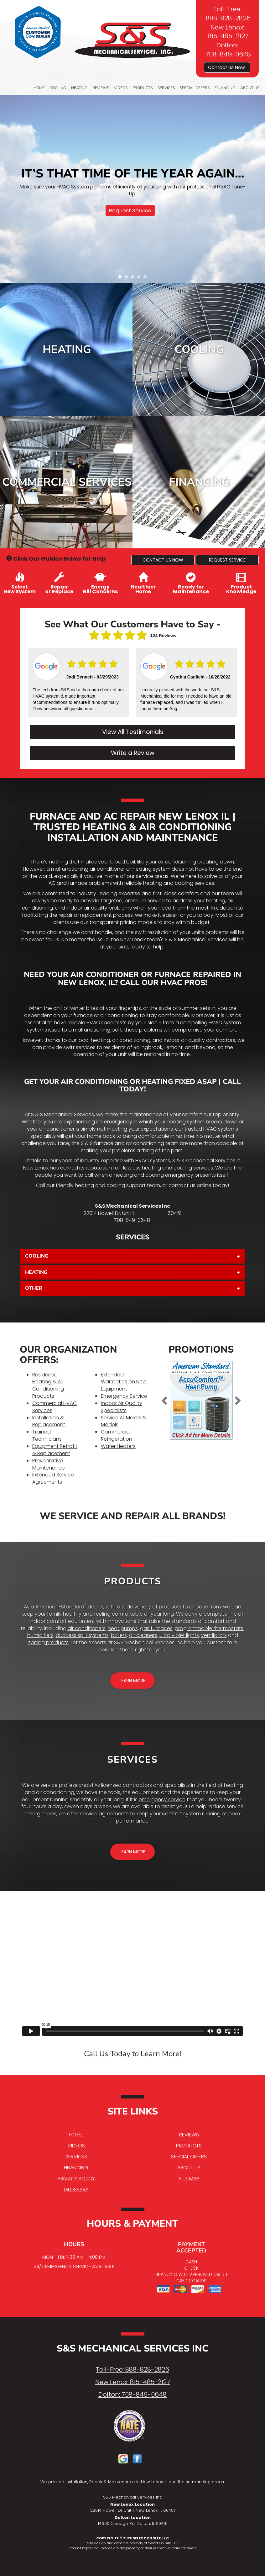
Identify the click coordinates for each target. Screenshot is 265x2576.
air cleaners (143, 1635)
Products (142, 87)
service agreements (104, 1813)
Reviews (100, 87)
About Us (249, 87)
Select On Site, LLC (151, 2538)
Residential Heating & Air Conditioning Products (48, 1385)
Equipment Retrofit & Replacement (54, 1450)
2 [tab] (128, 278)
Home (39, 87)
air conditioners (87, 1628)
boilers (119, 1635)
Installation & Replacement (48, 1421)
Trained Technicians (47, 1435)
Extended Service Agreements (53, 1478)
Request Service (130, 210)
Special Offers (195, 87)
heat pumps (123, 1628)
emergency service (162, 1799)
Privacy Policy (76, 2178)
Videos (120, 87)
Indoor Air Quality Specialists (121, 1407)
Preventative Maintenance (48, 1464)
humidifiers (40, 1635)
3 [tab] (134, 278)
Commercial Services (67, 482)
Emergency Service (124, 1396)
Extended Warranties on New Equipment (124, 1382)
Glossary (76, 2189)
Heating (79, 87)
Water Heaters (118, 1446)
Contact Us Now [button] (227, 67)
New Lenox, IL (151, 1213)
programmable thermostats (209, 1628)
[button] (163, 560)
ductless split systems (82, 1635)
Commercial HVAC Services (54, 1407)
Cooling (57, 87)
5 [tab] (146, 278)
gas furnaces (156, 1628)
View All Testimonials (132, 732)
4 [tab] (140, 278)
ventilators (214, 1635)
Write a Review (132, 753)
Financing (225, 87)
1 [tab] (121, 278)
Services (166, 87)
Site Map (189, 2178)
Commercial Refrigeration (116, 1435)
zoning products (48, 1642)
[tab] (132, 1256)
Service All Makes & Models (123, 1421)
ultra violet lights (179, 1635)
